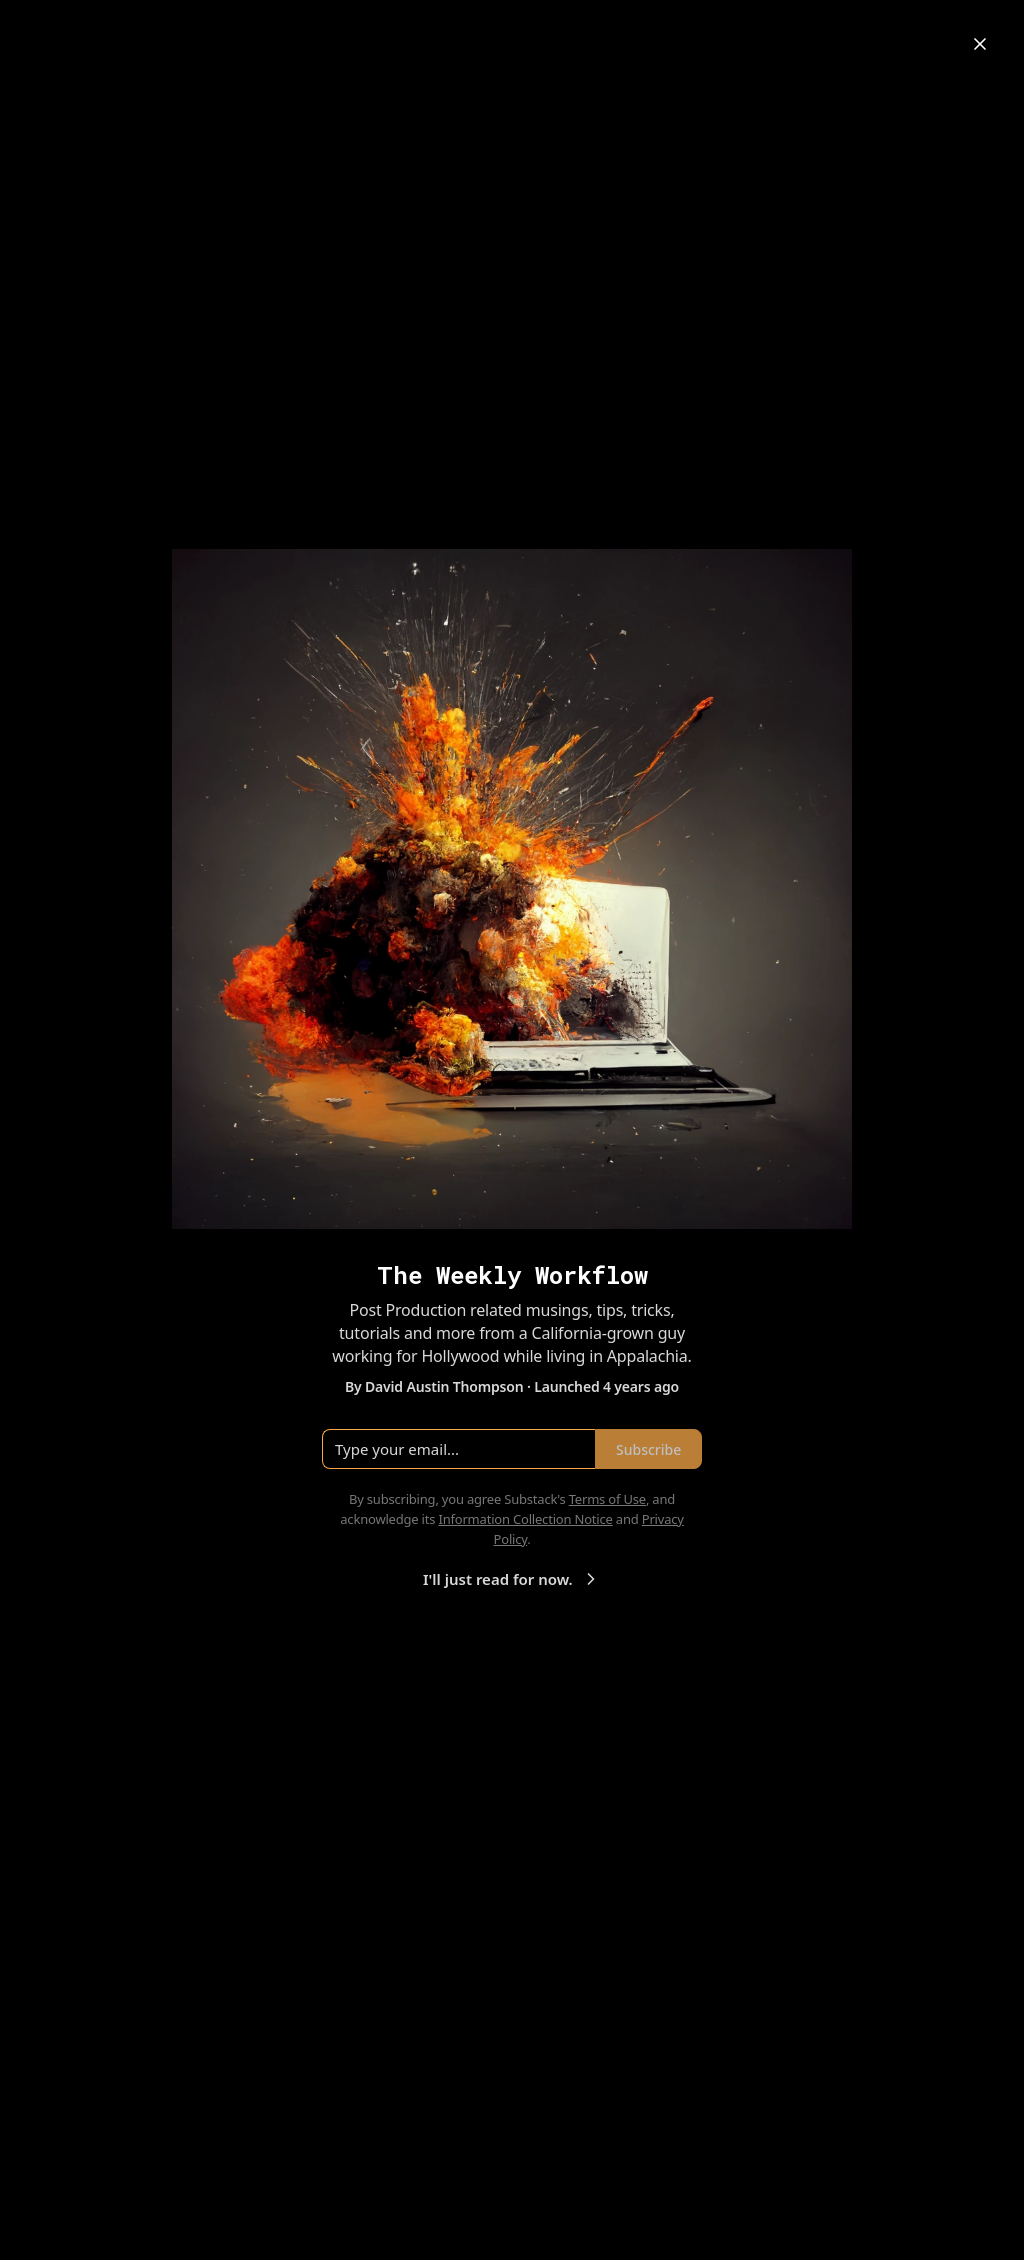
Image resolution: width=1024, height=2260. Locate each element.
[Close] (980, 44)
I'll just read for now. (512, 1579)
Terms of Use (607, 1499)
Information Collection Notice (525, 1519)
